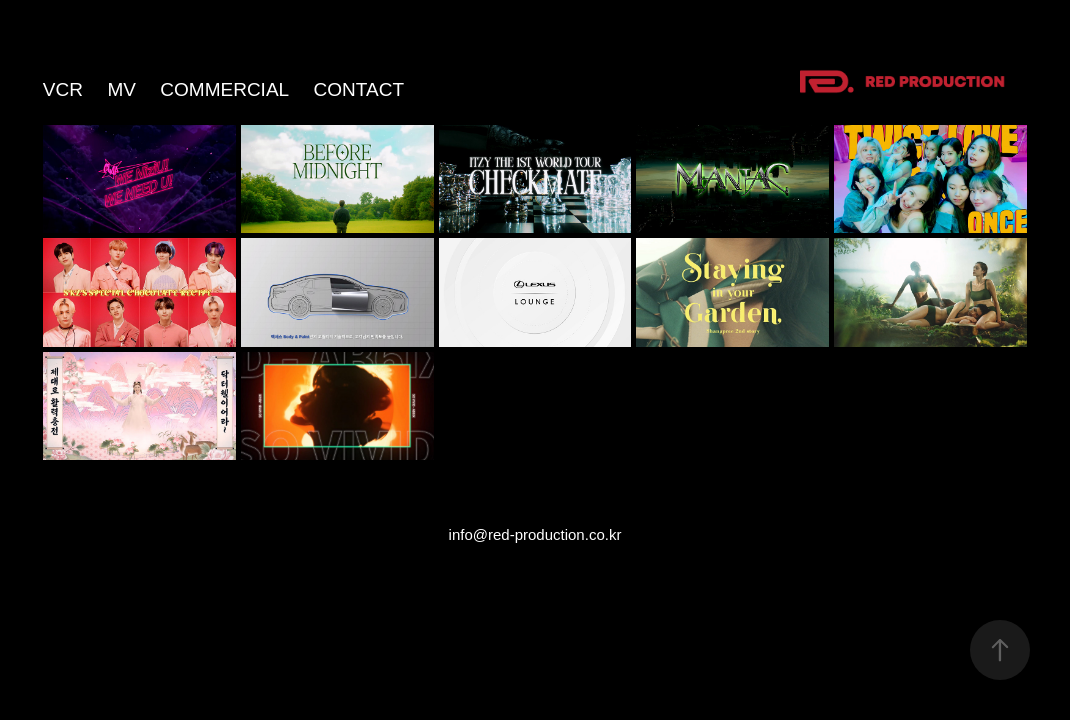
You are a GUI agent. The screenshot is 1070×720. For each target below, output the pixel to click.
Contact (359, 89)
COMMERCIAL (224, 89)
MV (121, 89)
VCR (63, 89)
